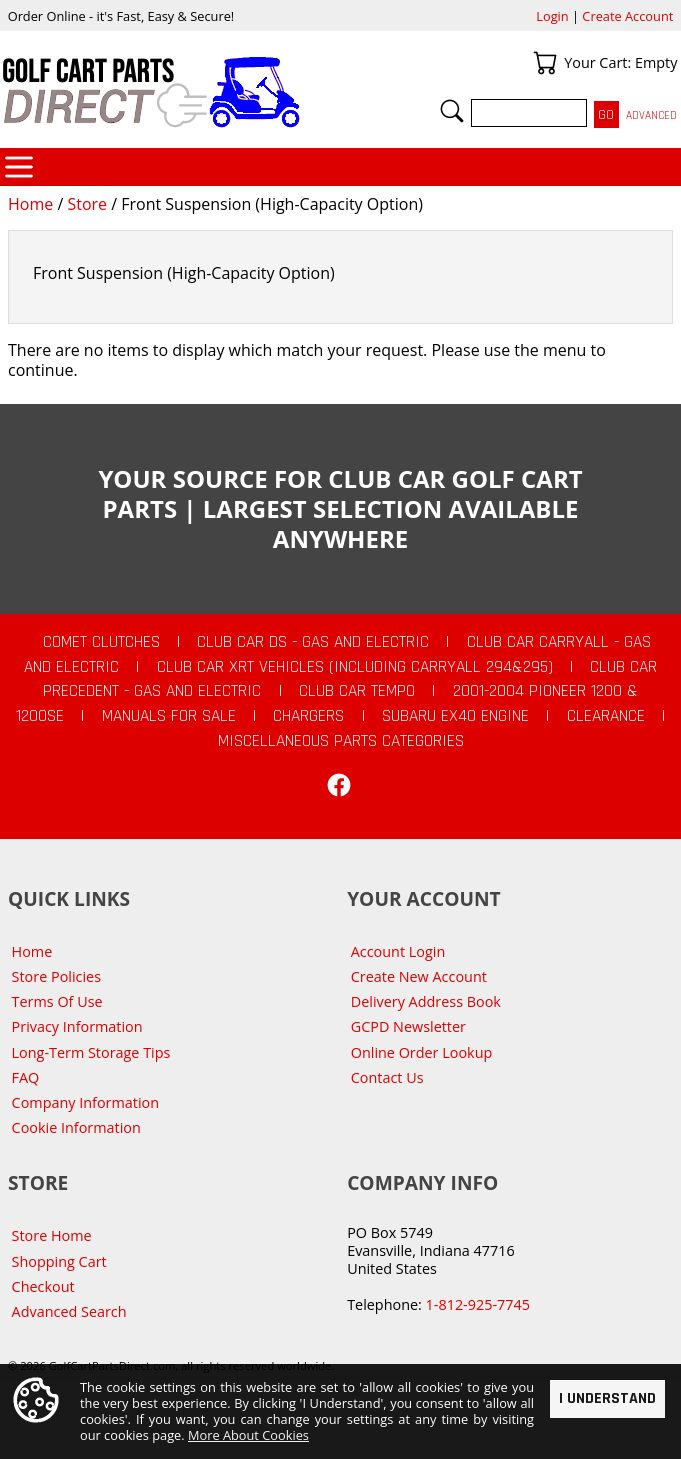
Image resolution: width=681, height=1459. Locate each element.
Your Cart (545, 63)
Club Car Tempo (357, 691)
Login (552, 16)
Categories (19, 167)
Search (452, 111)
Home (30, 204)
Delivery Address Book (426, 1001)
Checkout (43, 1286)
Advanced (651, 115)
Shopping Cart (59, 1261)
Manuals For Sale (169, 716)
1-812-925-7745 (478, 1304)
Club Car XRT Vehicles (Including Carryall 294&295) (355, 667)
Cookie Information (76, 1127)
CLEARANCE (606, 716)
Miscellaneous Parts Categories (341, 741)
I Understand (607, 1398)
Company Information (85, 1102)
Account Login (398, 951)
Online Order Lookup (422, 1052)
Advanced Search (69, 1311)
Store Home (52, 1235)
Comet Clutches (101, 642)
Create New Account (419, 976)
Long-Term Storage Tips (91, 1052)
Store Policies (56, 976)
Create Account (627, 16)
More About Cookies (248, 1436)
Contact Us (387, 1077)
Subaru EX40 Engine (455, 716)
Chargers (308, 716)
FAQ (26, 1077)
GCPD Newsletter (408, 1026)
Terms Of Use (57, 1001)
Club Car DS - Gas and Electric (313, 642)
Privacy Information (77, 1026)
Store (87, 204)
